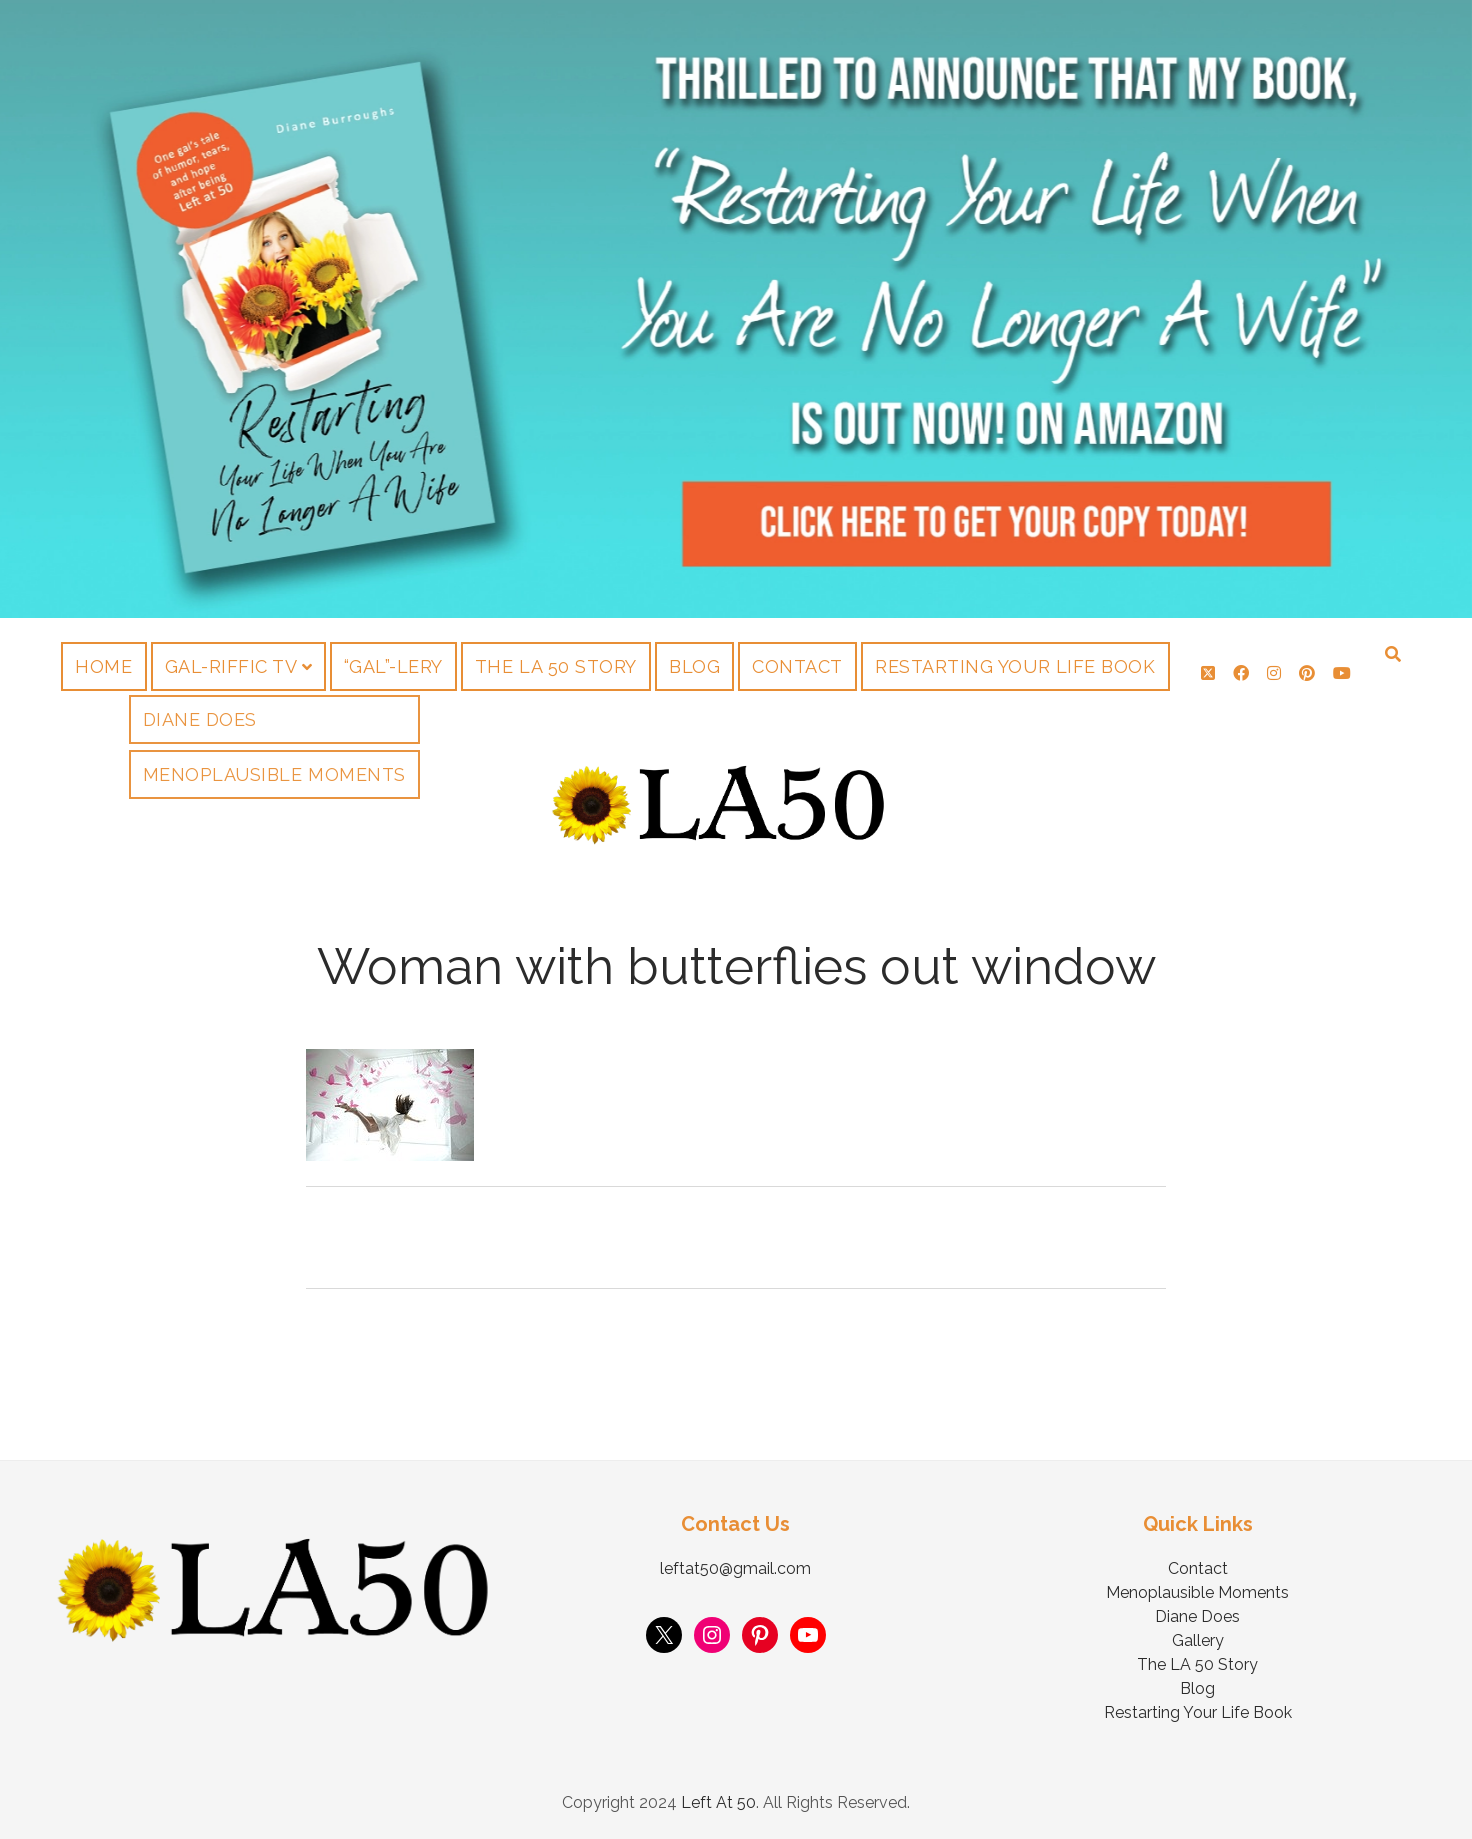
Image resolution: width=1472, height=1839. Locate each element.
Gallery (1198, 1640)
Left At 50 (718, 1802)
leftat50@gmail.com (735, 1568)
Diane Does (1197, 1616)
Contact (797, 666)
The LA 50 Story (556, 666)
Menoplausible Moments (1197, 1592)
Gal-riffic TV (231, 666)
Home (103, 666)
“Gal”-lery (393, 666)
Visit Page (736, 309)
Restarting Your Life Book (1015, 666)
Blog (694, 666)
